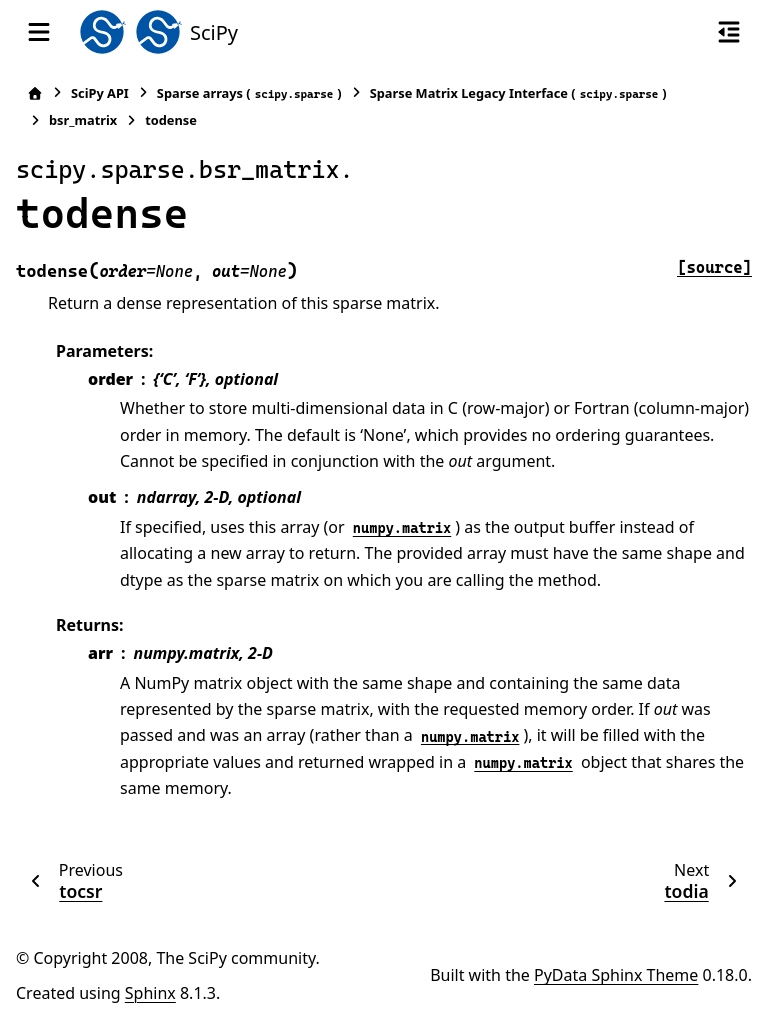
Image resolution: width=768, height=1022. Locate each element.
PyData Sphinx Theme (616, 975)
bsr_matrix (83, 120)
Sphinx (150, 993)
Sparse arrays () (249, 93)
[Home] (35, 93)
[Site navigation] (39, 32)
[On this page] (729, 32)
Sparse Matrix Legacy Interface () (518, 93)
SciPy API (100, 93)
